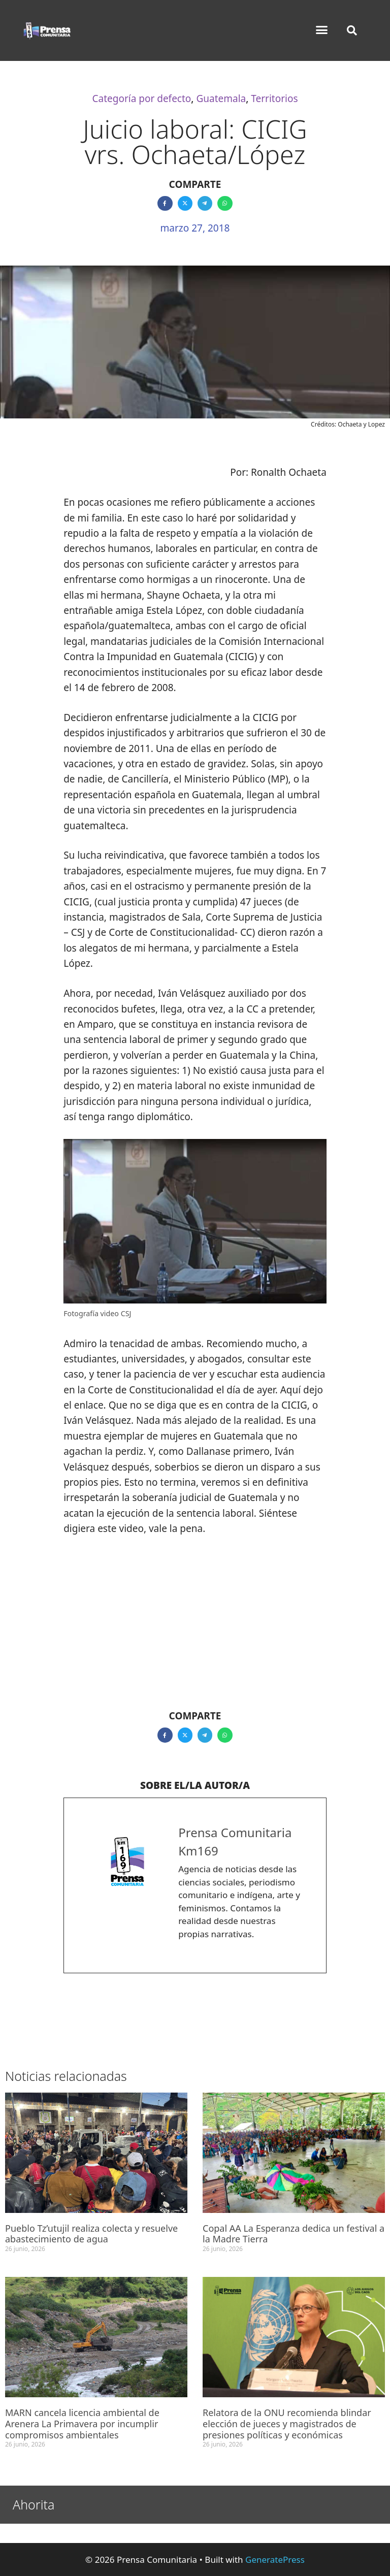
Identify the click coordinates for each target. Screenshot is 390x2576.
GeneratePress (275, 2559)
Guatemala (221, 98)
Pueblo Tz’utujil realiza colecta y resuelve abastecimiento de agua (91, 2233)
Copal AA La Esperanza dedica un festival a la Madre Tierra (293, 2233)
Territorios (274, 98)
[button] (322, 30)
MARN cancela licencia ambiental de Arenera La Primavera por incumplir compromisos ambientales (82, 2423)
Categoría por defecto (141, 98)
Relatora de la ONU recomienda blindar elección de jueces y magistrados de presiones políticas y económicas (287, 2423)
